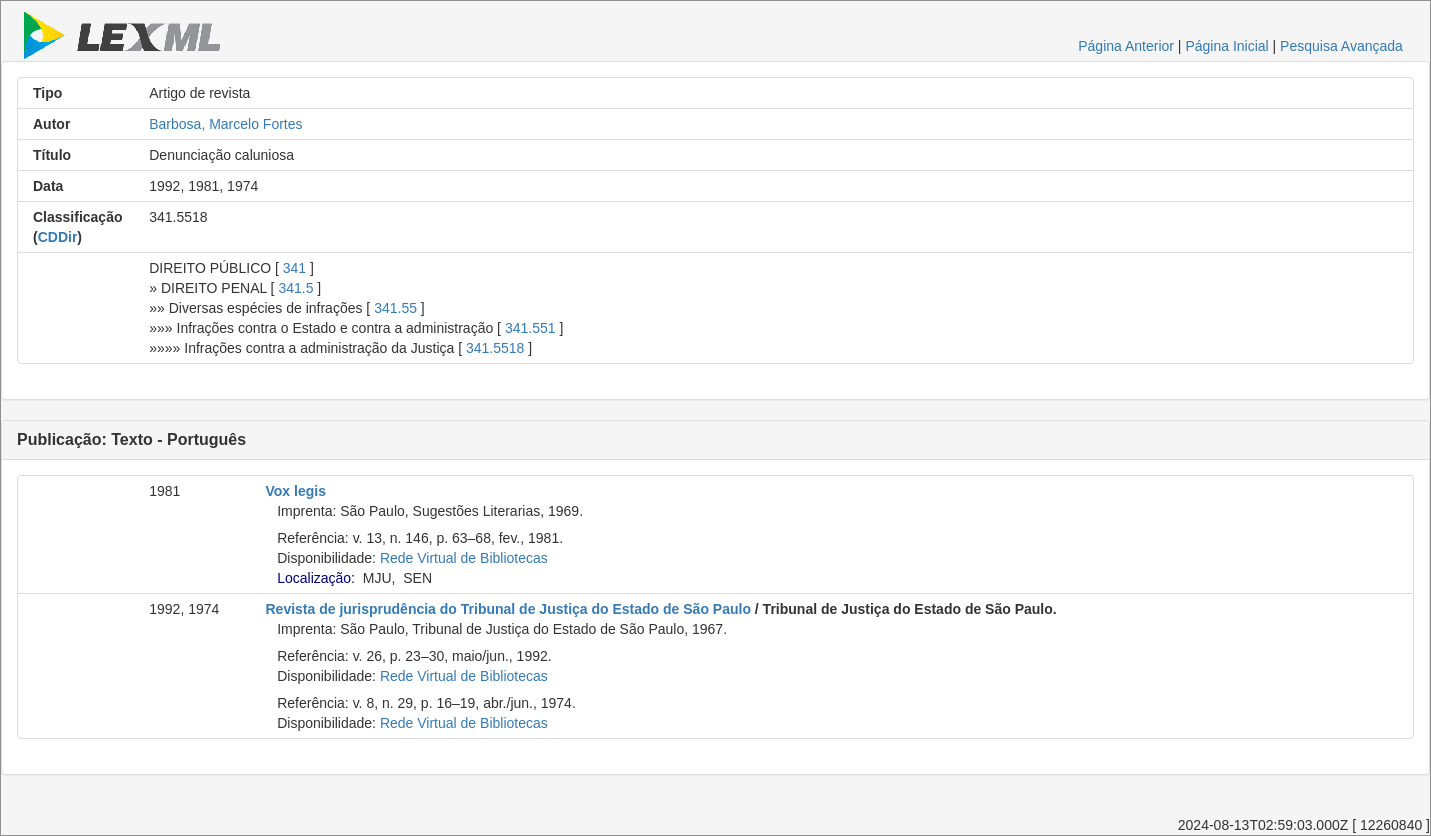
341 (294, 268)
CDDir (58, 237)
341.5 (295, 288)
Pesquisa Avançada (1341, 46)
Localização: (316, 578)
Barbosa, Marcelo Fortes (225, 124)
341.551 (530, 328)
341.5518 (495, 348)
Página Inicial (1226, 46)
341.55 (395, 308)
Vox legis (296, 491)
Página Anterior (1126, 46)
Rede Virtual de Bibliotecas (464, 558)
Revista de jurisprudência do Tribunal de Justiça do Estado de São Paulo (508, 609)
